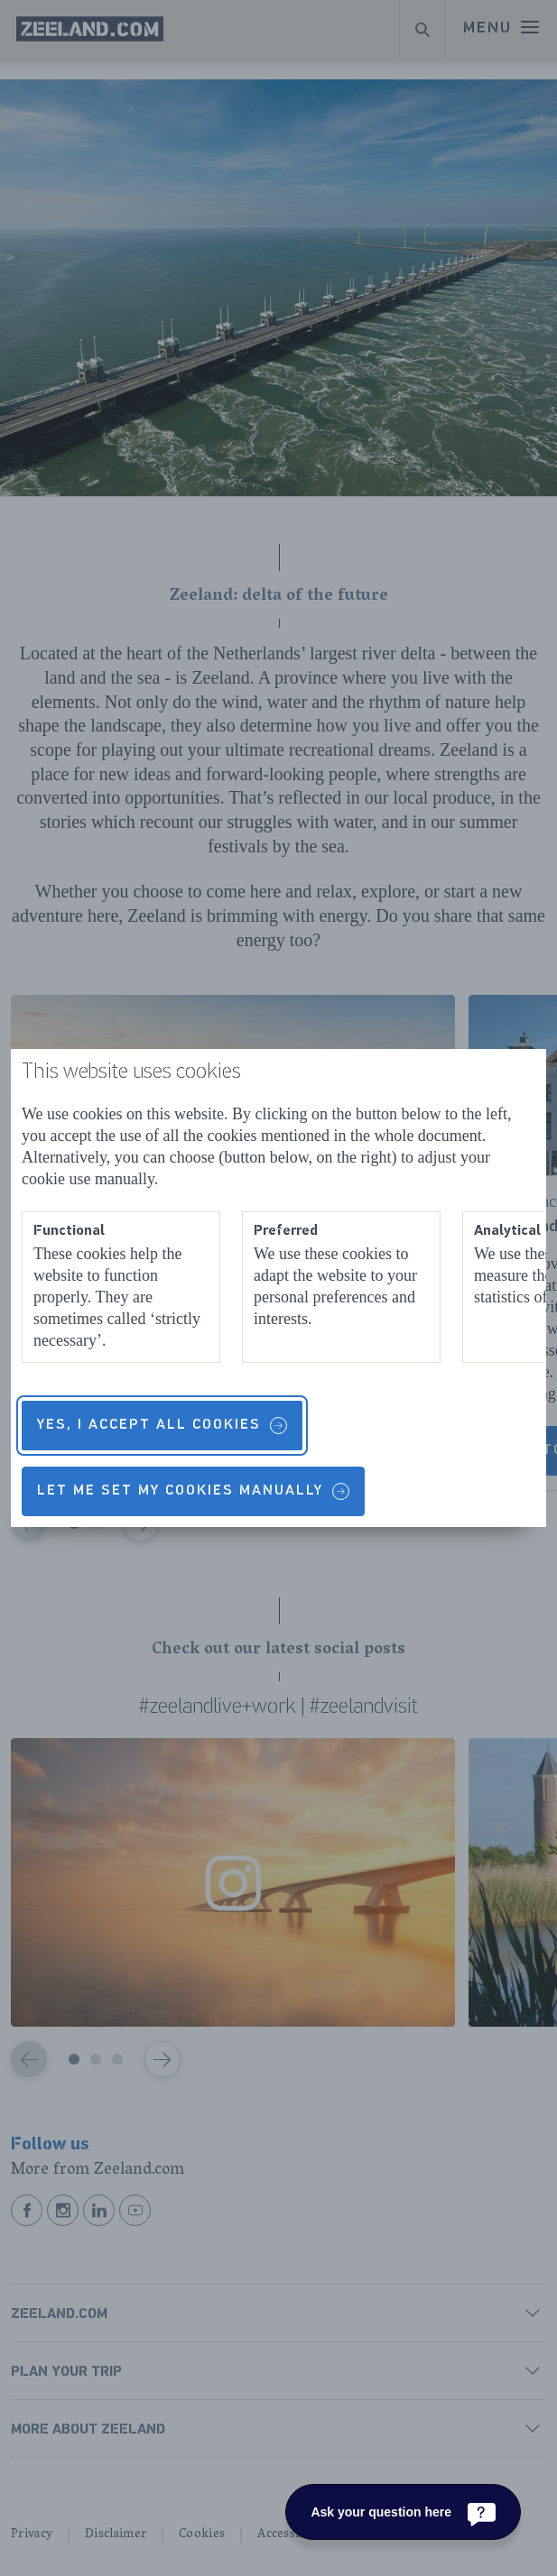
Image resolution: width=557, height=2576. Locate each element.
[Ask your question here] (403, 2512)
